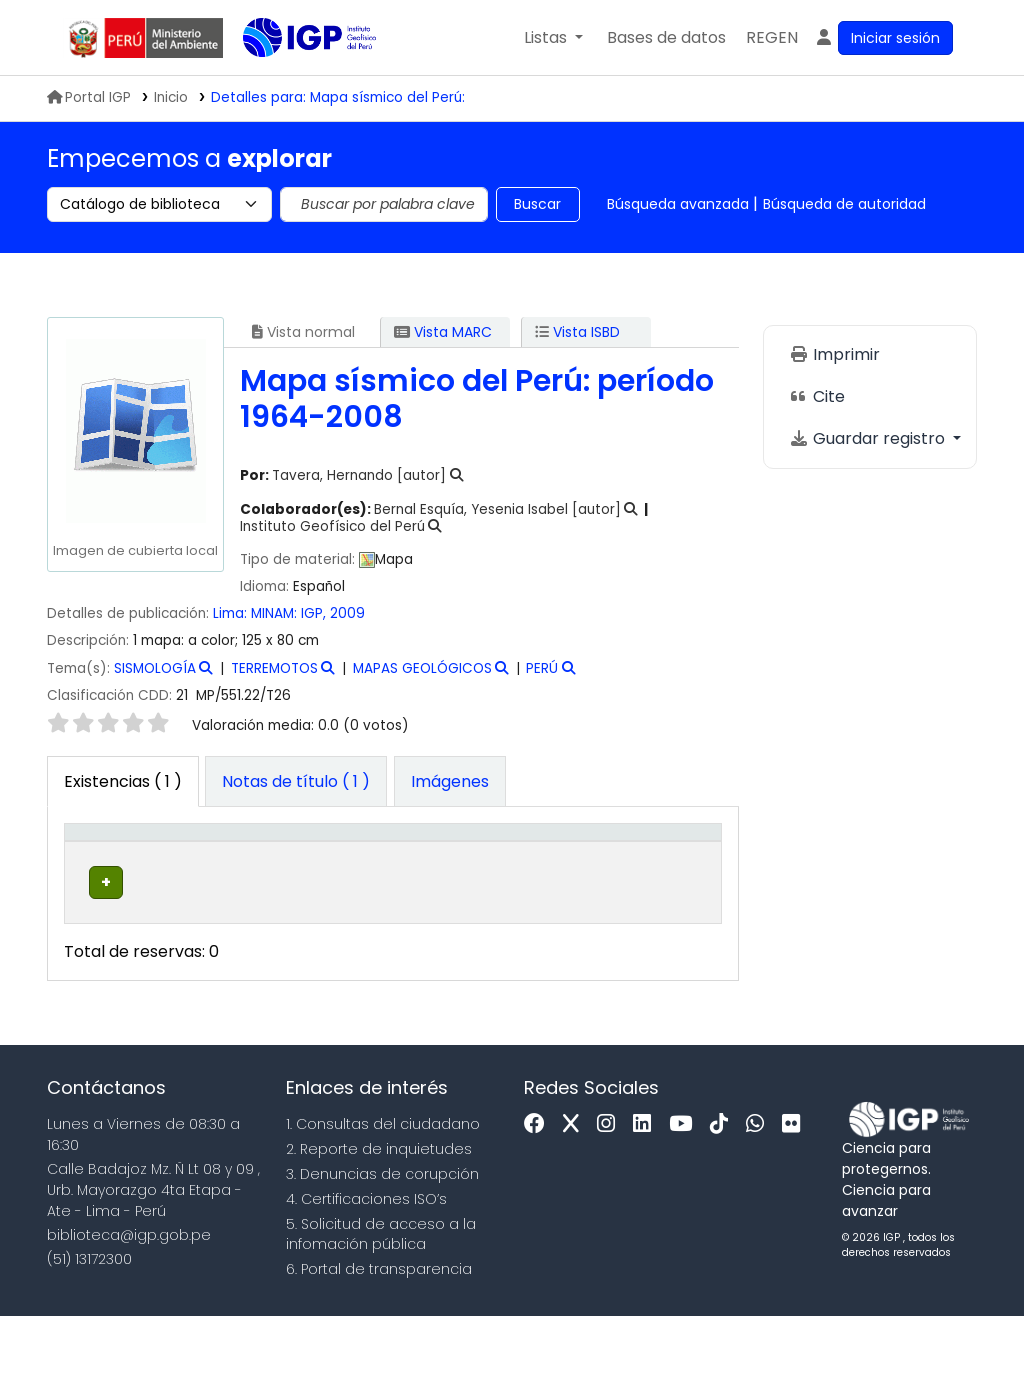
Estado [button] (580, 886)
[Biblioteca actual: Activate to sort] (211, 865)
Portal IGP (89, 97)
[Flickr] (796, 1190)
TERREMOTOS (274, 668)
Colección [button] (319, 886)
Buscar (537, 204)
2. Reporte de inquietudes (379, 1214)
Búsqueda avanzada (678, 204)
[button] (553, 38)
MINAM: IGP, (290, 613)
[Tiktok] (724, 1190)
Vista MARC (443, 332)
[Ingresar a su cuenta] (883, 38)
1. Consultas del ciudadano (383, 1190)
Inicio (171, 97)
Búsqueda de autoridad (844, 204)
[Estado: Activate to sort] (592, 865)
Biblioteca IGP (293, 78)
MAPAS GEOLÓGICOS (422, 668)
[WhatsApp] (760, 1190)
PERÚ (542, 668)
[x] (576, 1190)
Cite (817, 396)
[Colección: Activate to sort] (333, 865)
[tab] (296, 782)
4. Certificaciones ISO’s (366, 1264)
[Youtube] (685, 1190)
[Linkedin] (647, 1190)
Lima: (232, 613)
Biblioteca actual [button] (196, 875)
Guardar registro (869, 438)
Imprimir (834, 354)
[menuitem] (772, 38)
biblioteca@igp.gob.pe (129, 1300)
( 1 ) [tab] (123, 781)
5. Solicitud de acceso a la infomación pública (381, 1299)
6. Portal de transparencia (379, 1334)
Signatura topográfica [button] (448, 875)
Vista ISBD (577, 332)
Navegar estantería (439, 958)
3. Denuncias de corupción (382, 1239)
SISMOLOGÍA (155, 668)
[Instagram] (611, 1190)
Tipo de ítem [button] (91, 863)
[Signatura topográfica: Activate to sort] (469, 865)
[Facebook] (539, 1190)
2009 (347, 613)
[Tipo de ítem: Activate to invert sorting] (107, 865)
